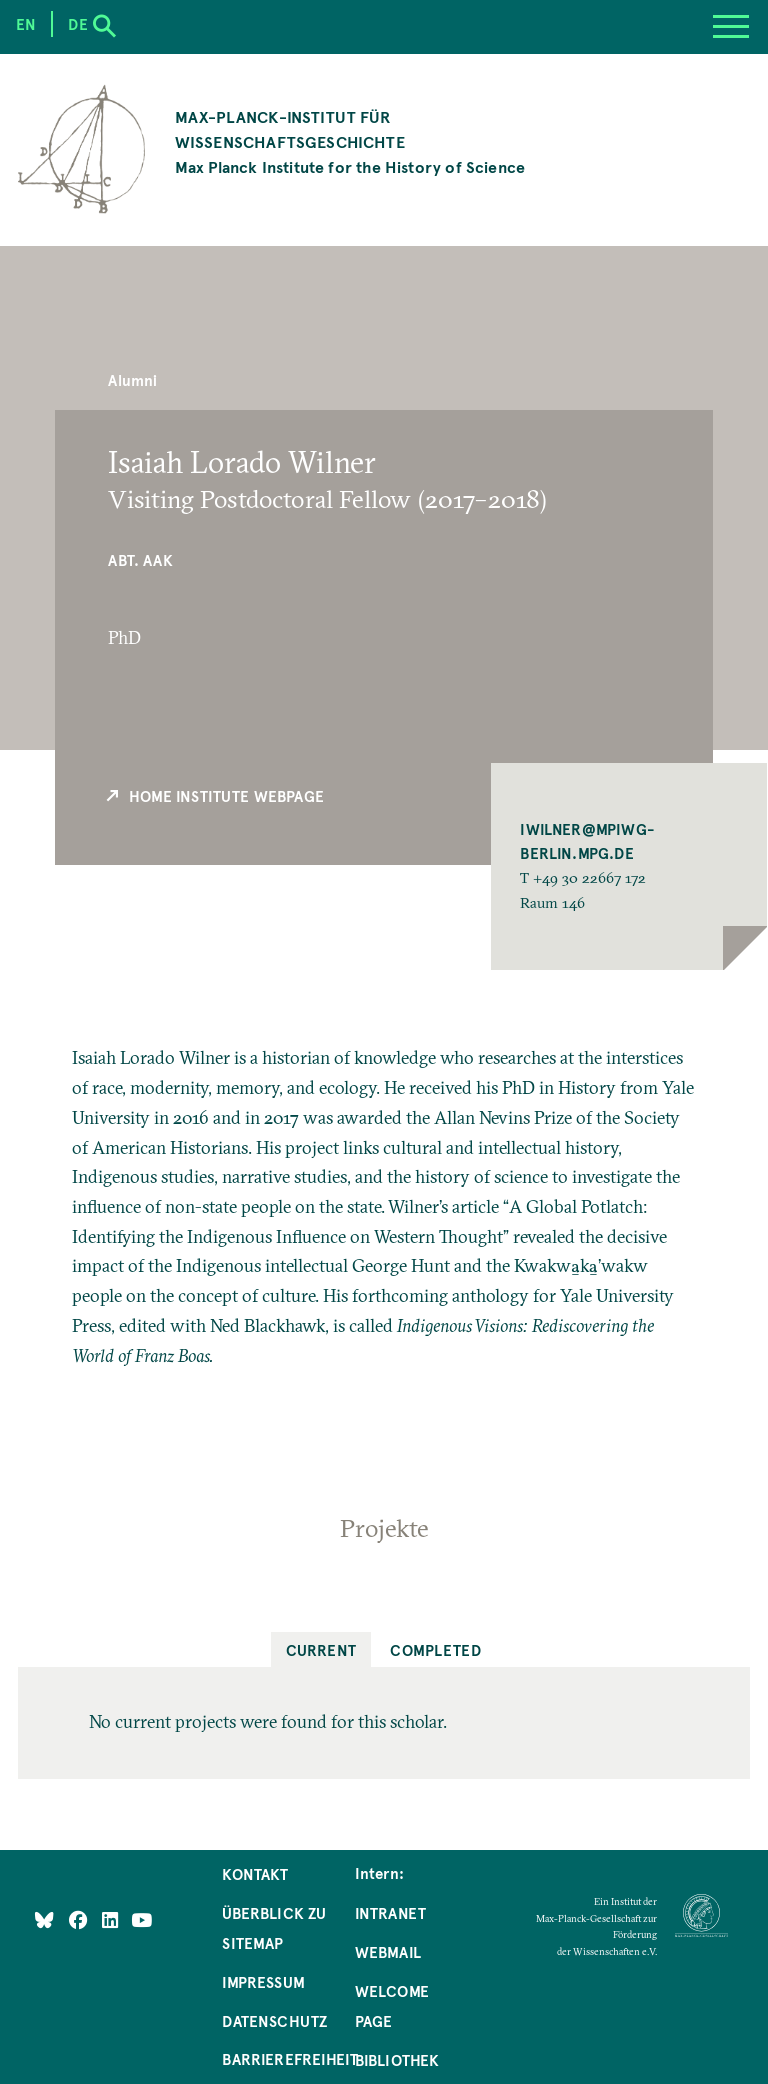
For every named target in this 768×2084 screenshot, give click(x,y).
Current (321, 1650)
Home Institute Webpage (214, 796)
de (77, 24)
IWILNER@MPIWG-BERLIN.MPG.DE (587, 841)
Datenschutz (274, 2021)
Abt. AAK (140, 560)
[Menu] (731, 27)
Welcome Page (392, 2006)
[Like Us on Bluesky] (44, 1919)
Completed (435, 1650)
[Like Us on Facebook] (80, 1919)
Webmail (388, 1952)
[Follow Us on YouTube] (141, 1919)
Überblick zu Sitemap (274, 1928)
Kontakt (255, 1874)
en (26, 24)
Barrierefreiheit (290, 2059)
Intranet (390, 1913)
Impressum (263, 1982)
